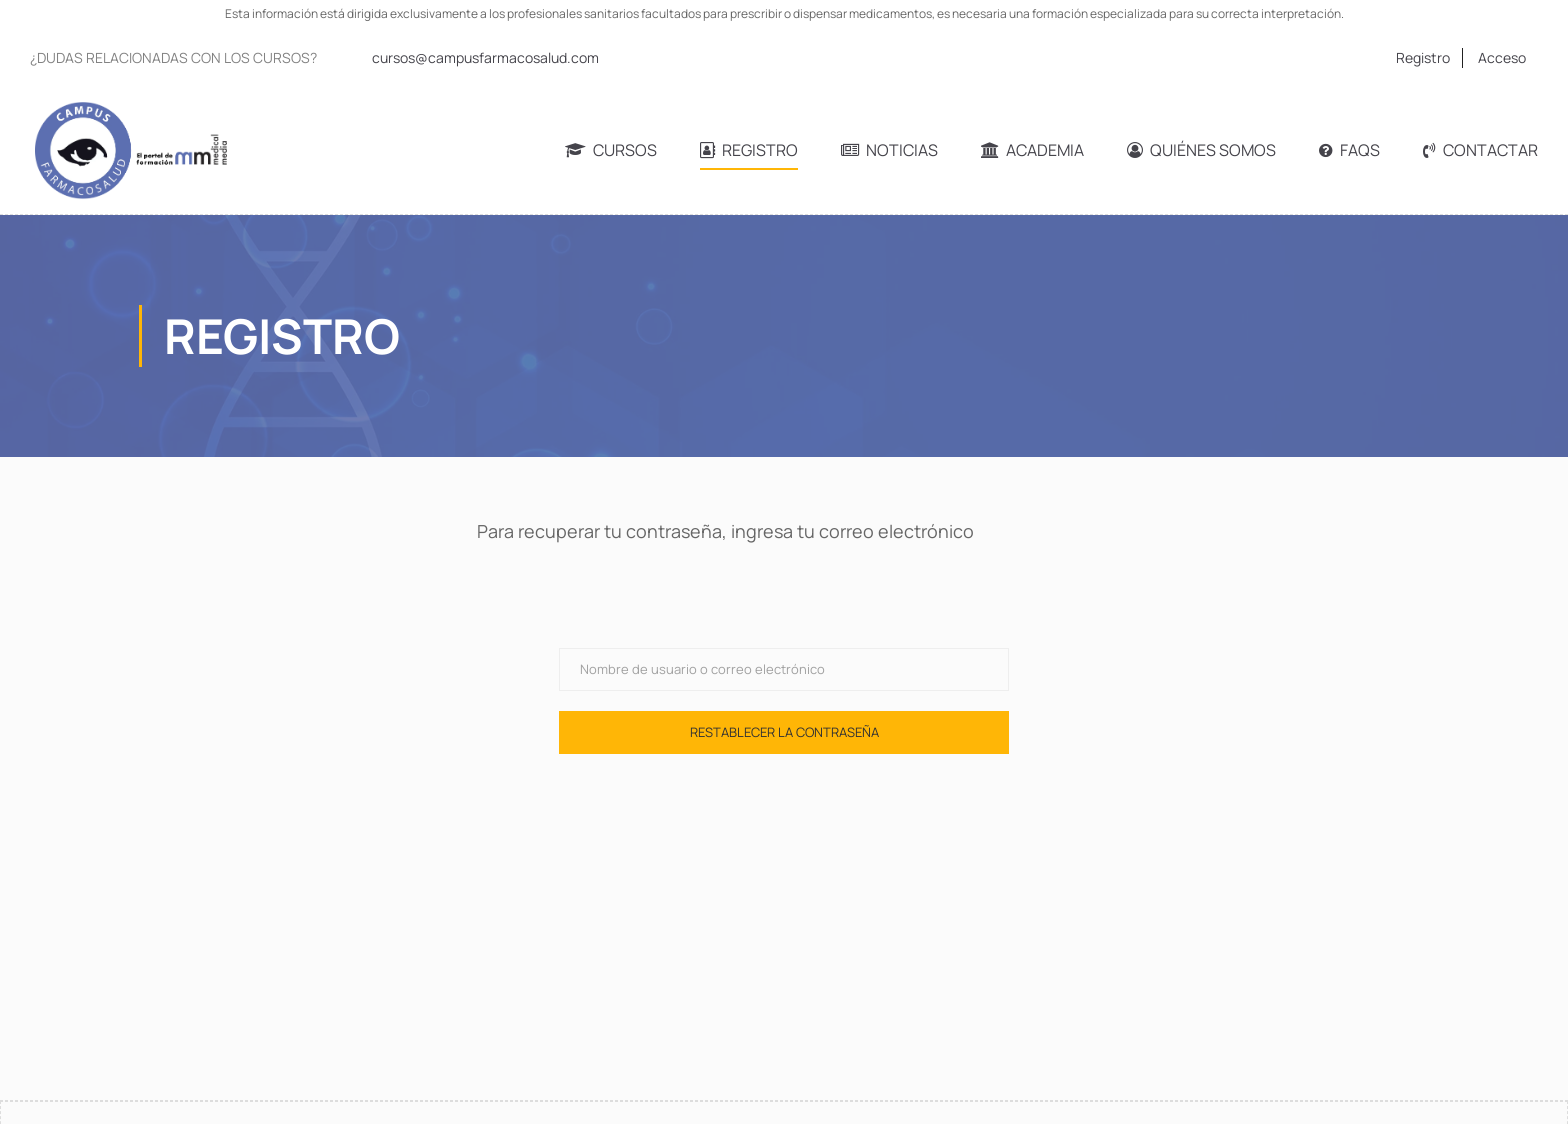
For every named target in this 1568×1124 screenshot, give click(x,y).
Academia (1032, 150)
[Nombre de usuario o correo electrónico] (784, 669)
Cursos (611, 150)
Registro (1423, 57)
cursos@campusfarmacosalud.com (485, 57)
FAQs (1349, 150)
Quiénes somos (1201, 150)
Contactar (1480, 150)
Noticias (889, 150)
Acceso (1502, 57)
